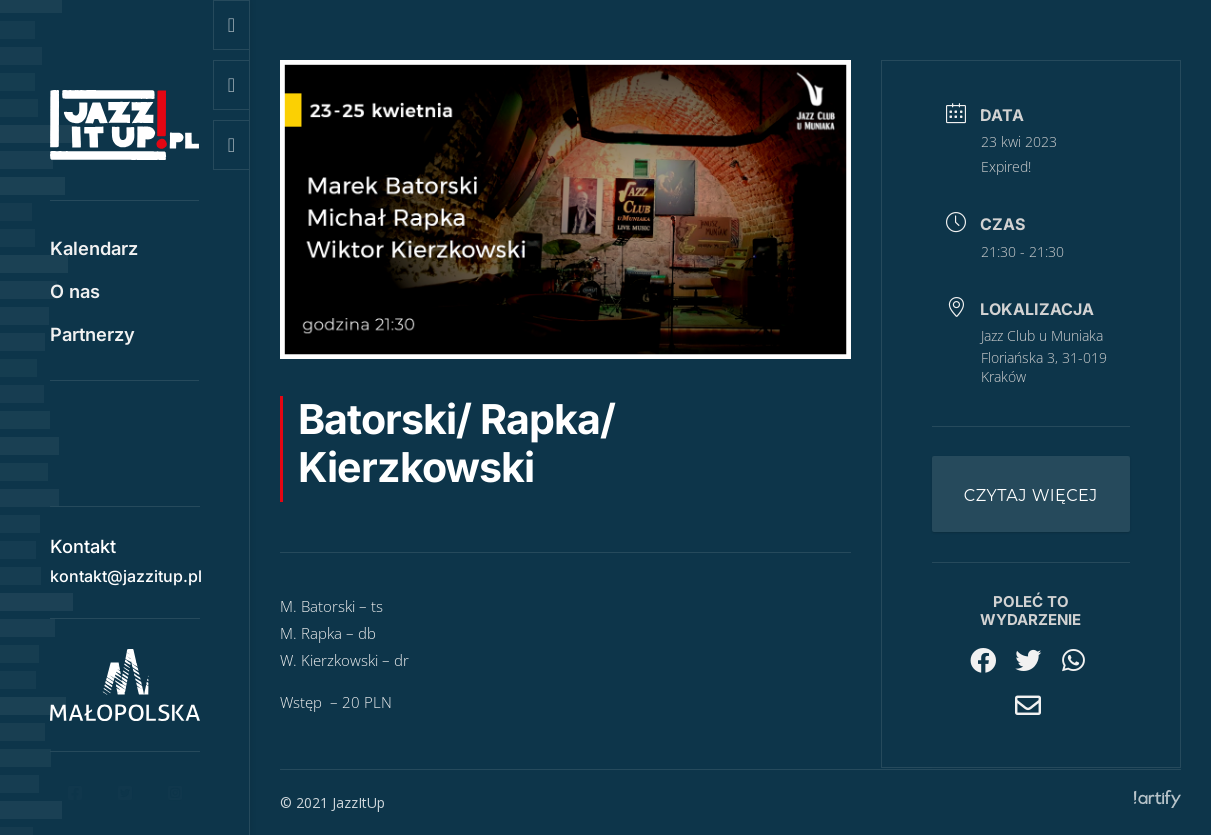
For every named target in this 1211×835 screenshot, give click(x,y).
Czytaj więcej (1031, 495)
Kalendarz (94, 250)
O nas (75, 293)
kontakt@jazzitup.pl (126, 569)
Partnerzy (92, 336)
